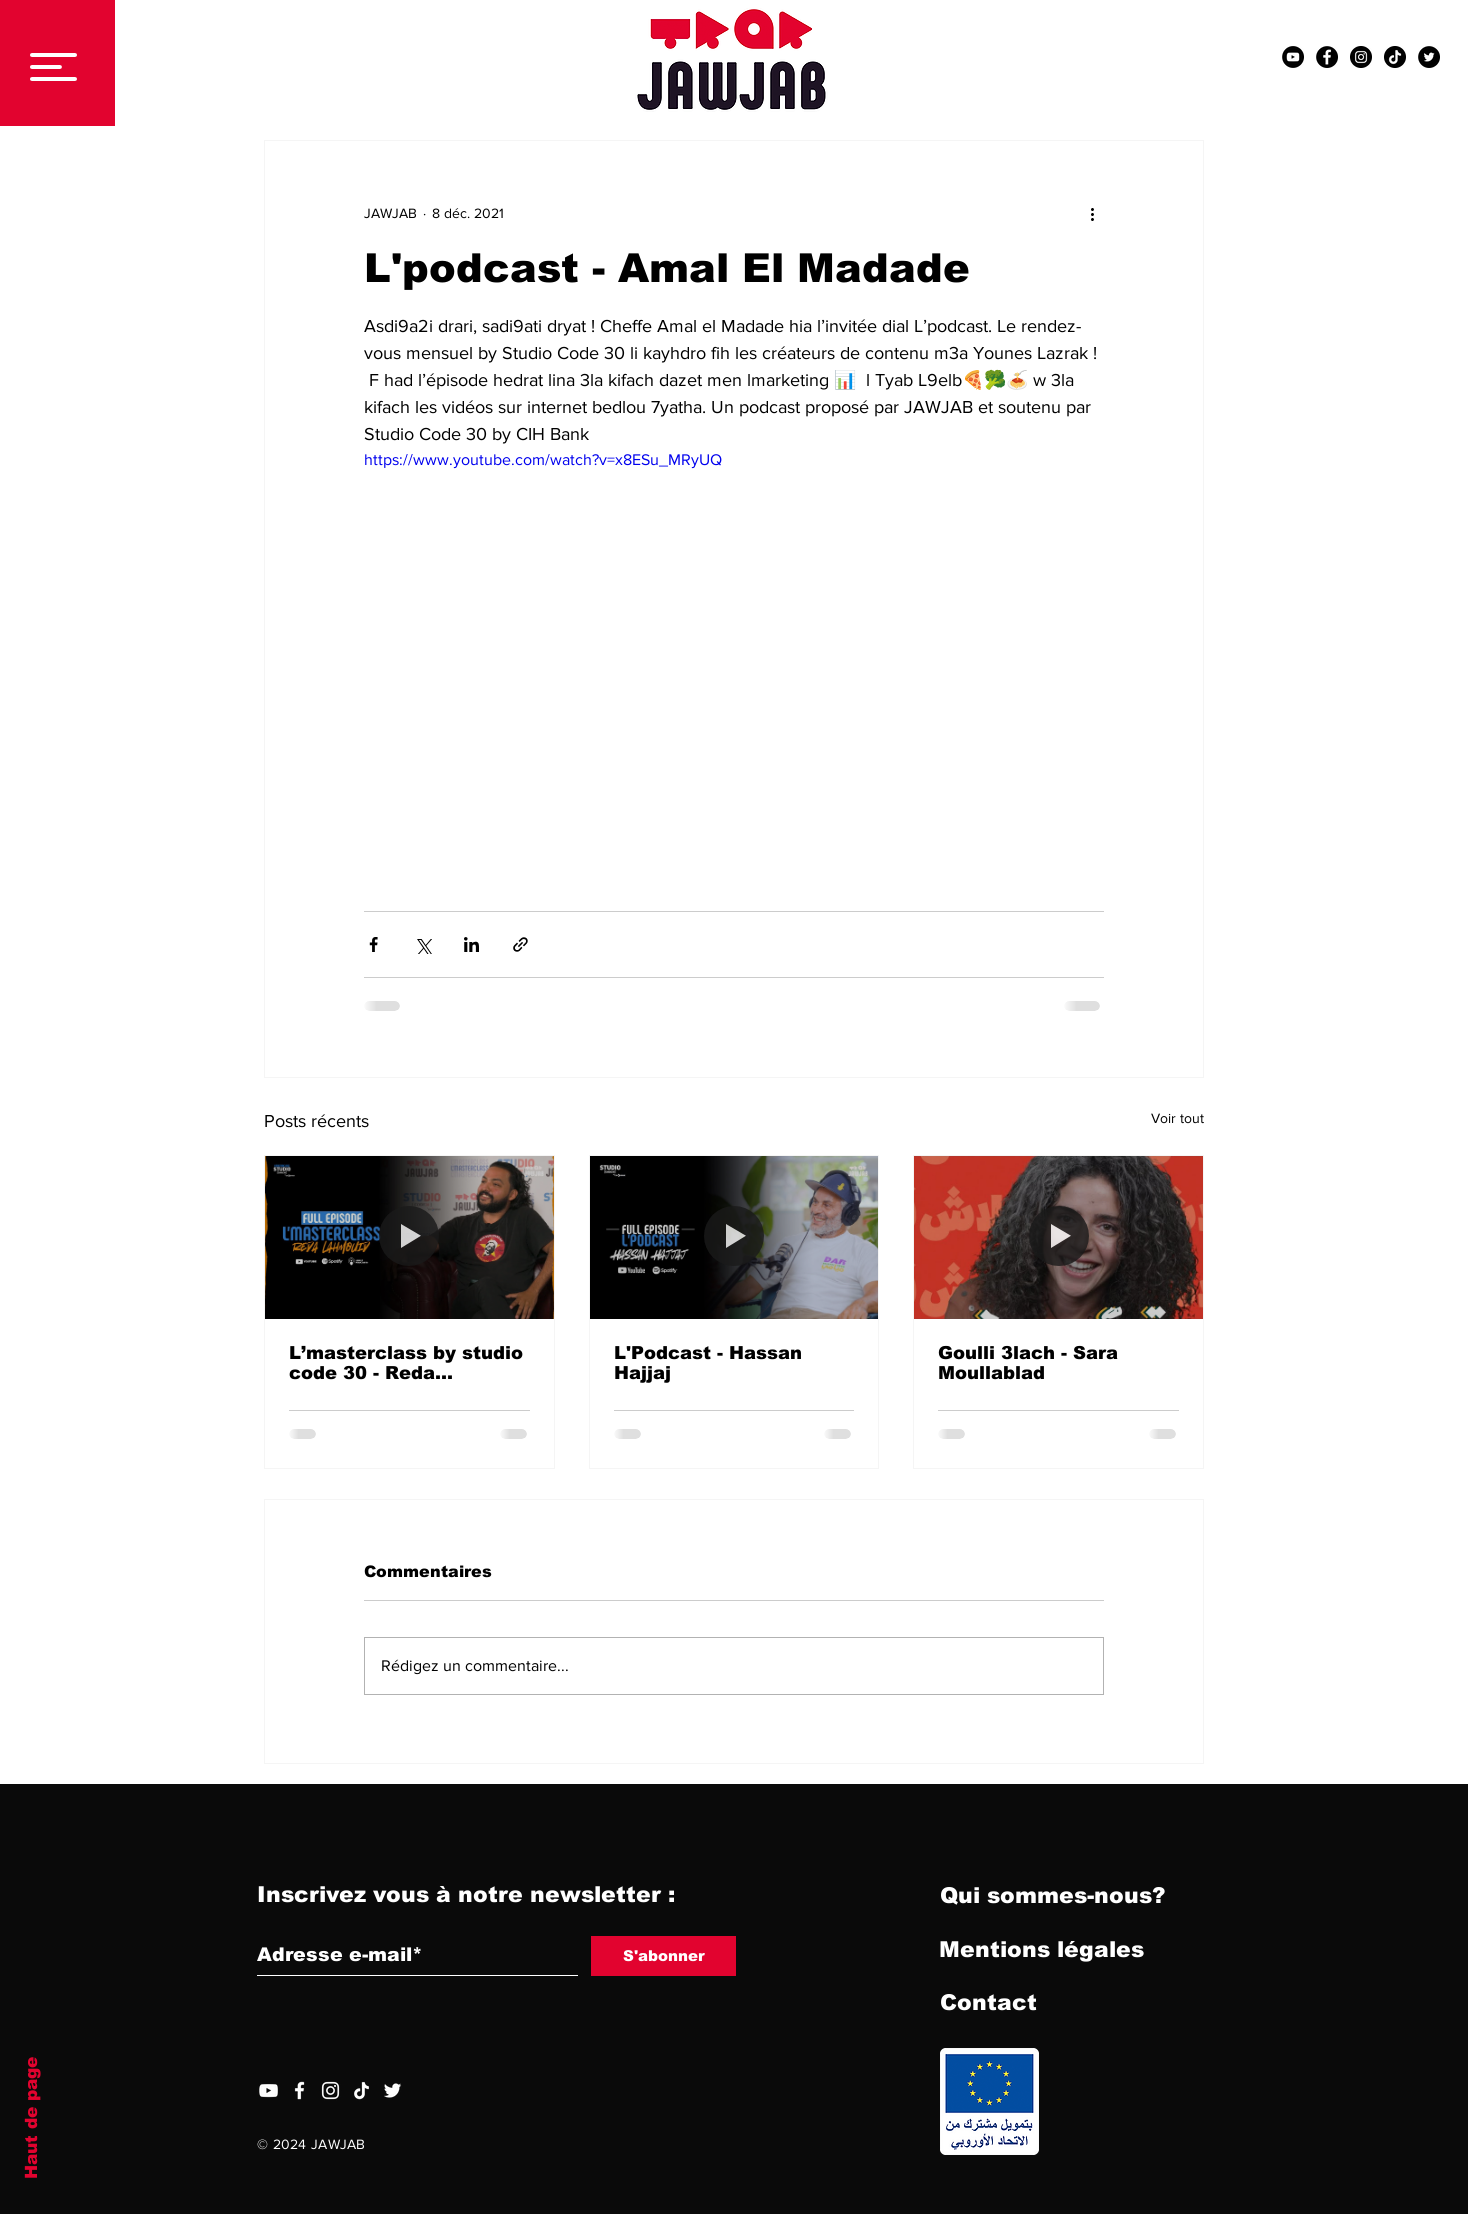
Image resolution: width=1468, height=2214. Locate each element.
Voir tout (1177, 1118)
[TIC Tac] (1395, 57)
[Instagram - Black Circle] (1361, 57)
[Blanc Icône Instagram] (330, 2090)
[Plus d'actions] (1092, 213)
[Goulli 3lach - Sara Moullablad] (1058, 1237)
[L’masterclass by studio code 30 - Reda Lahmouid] (409, 1237)
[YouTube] (268, 2090)
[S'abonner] (663, 1956)
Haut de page (31, 2118)
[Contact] (988, 2004)
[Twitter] (392, 2090)
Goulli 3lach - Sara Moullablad (1028, 1363)
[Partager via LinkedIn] (471, 944)
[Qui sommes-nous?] (1052, 1897)
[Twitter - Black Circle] (1429, 57)
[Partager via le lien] (520, 944)
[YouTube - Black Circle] (1293, 57)
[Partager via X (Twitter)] (422, 944)
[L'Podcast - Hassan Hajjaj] (734, 1237)
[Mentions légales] (1041, 1951)
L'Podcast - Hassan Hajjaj (708, 1363)
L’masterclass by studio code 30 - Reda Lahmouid (406, 1363)
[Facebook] (299, 2090)
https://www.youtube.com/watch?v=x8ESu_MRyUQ (543, 459)
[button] (53, 67)
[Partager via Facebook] (373, 944)
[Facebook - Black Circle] (1327, 57)
